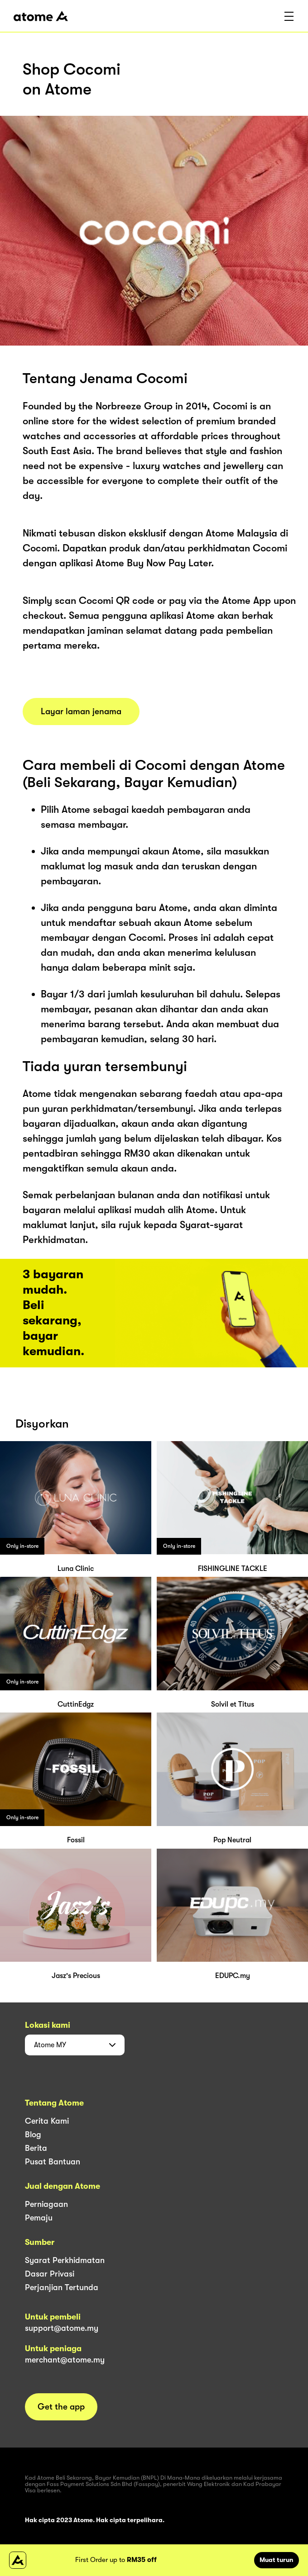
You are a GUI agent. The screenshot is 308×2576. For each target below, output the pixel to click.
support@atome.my (61, 2328)
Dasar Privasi (49, 2273)
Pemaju (39, 2217)
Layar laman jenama (81, 711)
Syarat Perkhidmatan (65, 2260)
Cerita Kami (47, 2120)
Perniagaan (46, 2204)
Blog (33, 2134)
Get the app (61, 2407)
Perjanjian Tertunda (61, 2287)
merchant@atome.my (65, 2359)
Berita (36, 2148)
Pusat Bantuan (52, 2161)
